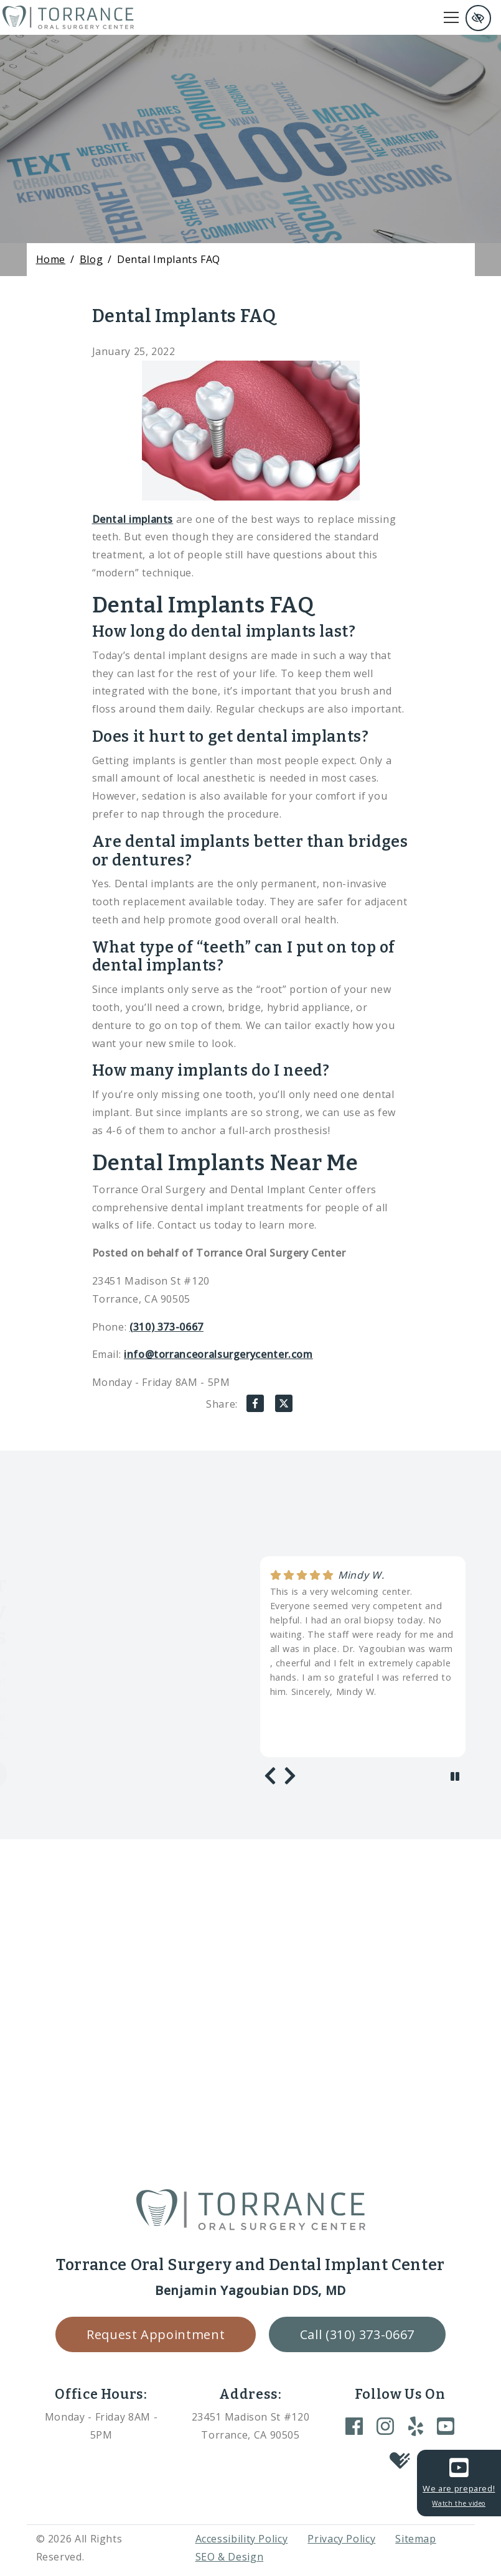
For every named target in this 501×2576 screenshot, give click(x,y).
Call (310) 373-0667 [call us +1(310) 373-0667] (357, 2334)
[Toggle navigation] (451, 17)
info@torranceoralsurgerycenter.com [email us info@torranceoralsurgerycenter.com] (218, 1354)
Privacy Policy (341, 2539)
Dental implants (133, 519)
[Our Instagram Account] (385, 2425)
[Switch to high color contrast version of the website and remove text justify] (478, 18)
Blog (91, 259)
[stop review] (455, 1776)
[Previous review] (270, 1775)
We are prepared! (459, 2481)
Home (51, 259)
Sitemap (415, 2539)
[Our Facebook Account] (354, 2425)
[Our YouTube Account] (445, 2425)
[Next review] (290, 1775)
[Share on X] (283, 1406)
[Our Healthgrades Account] (400, 2462)
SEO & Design (229, 2557)
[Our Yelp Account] (415, 2425)
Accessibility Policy (241, 2539)
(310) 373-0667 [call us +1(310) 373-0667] (166, 1327)
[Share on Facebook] (255, 1406)
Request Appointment (156, 2334)
